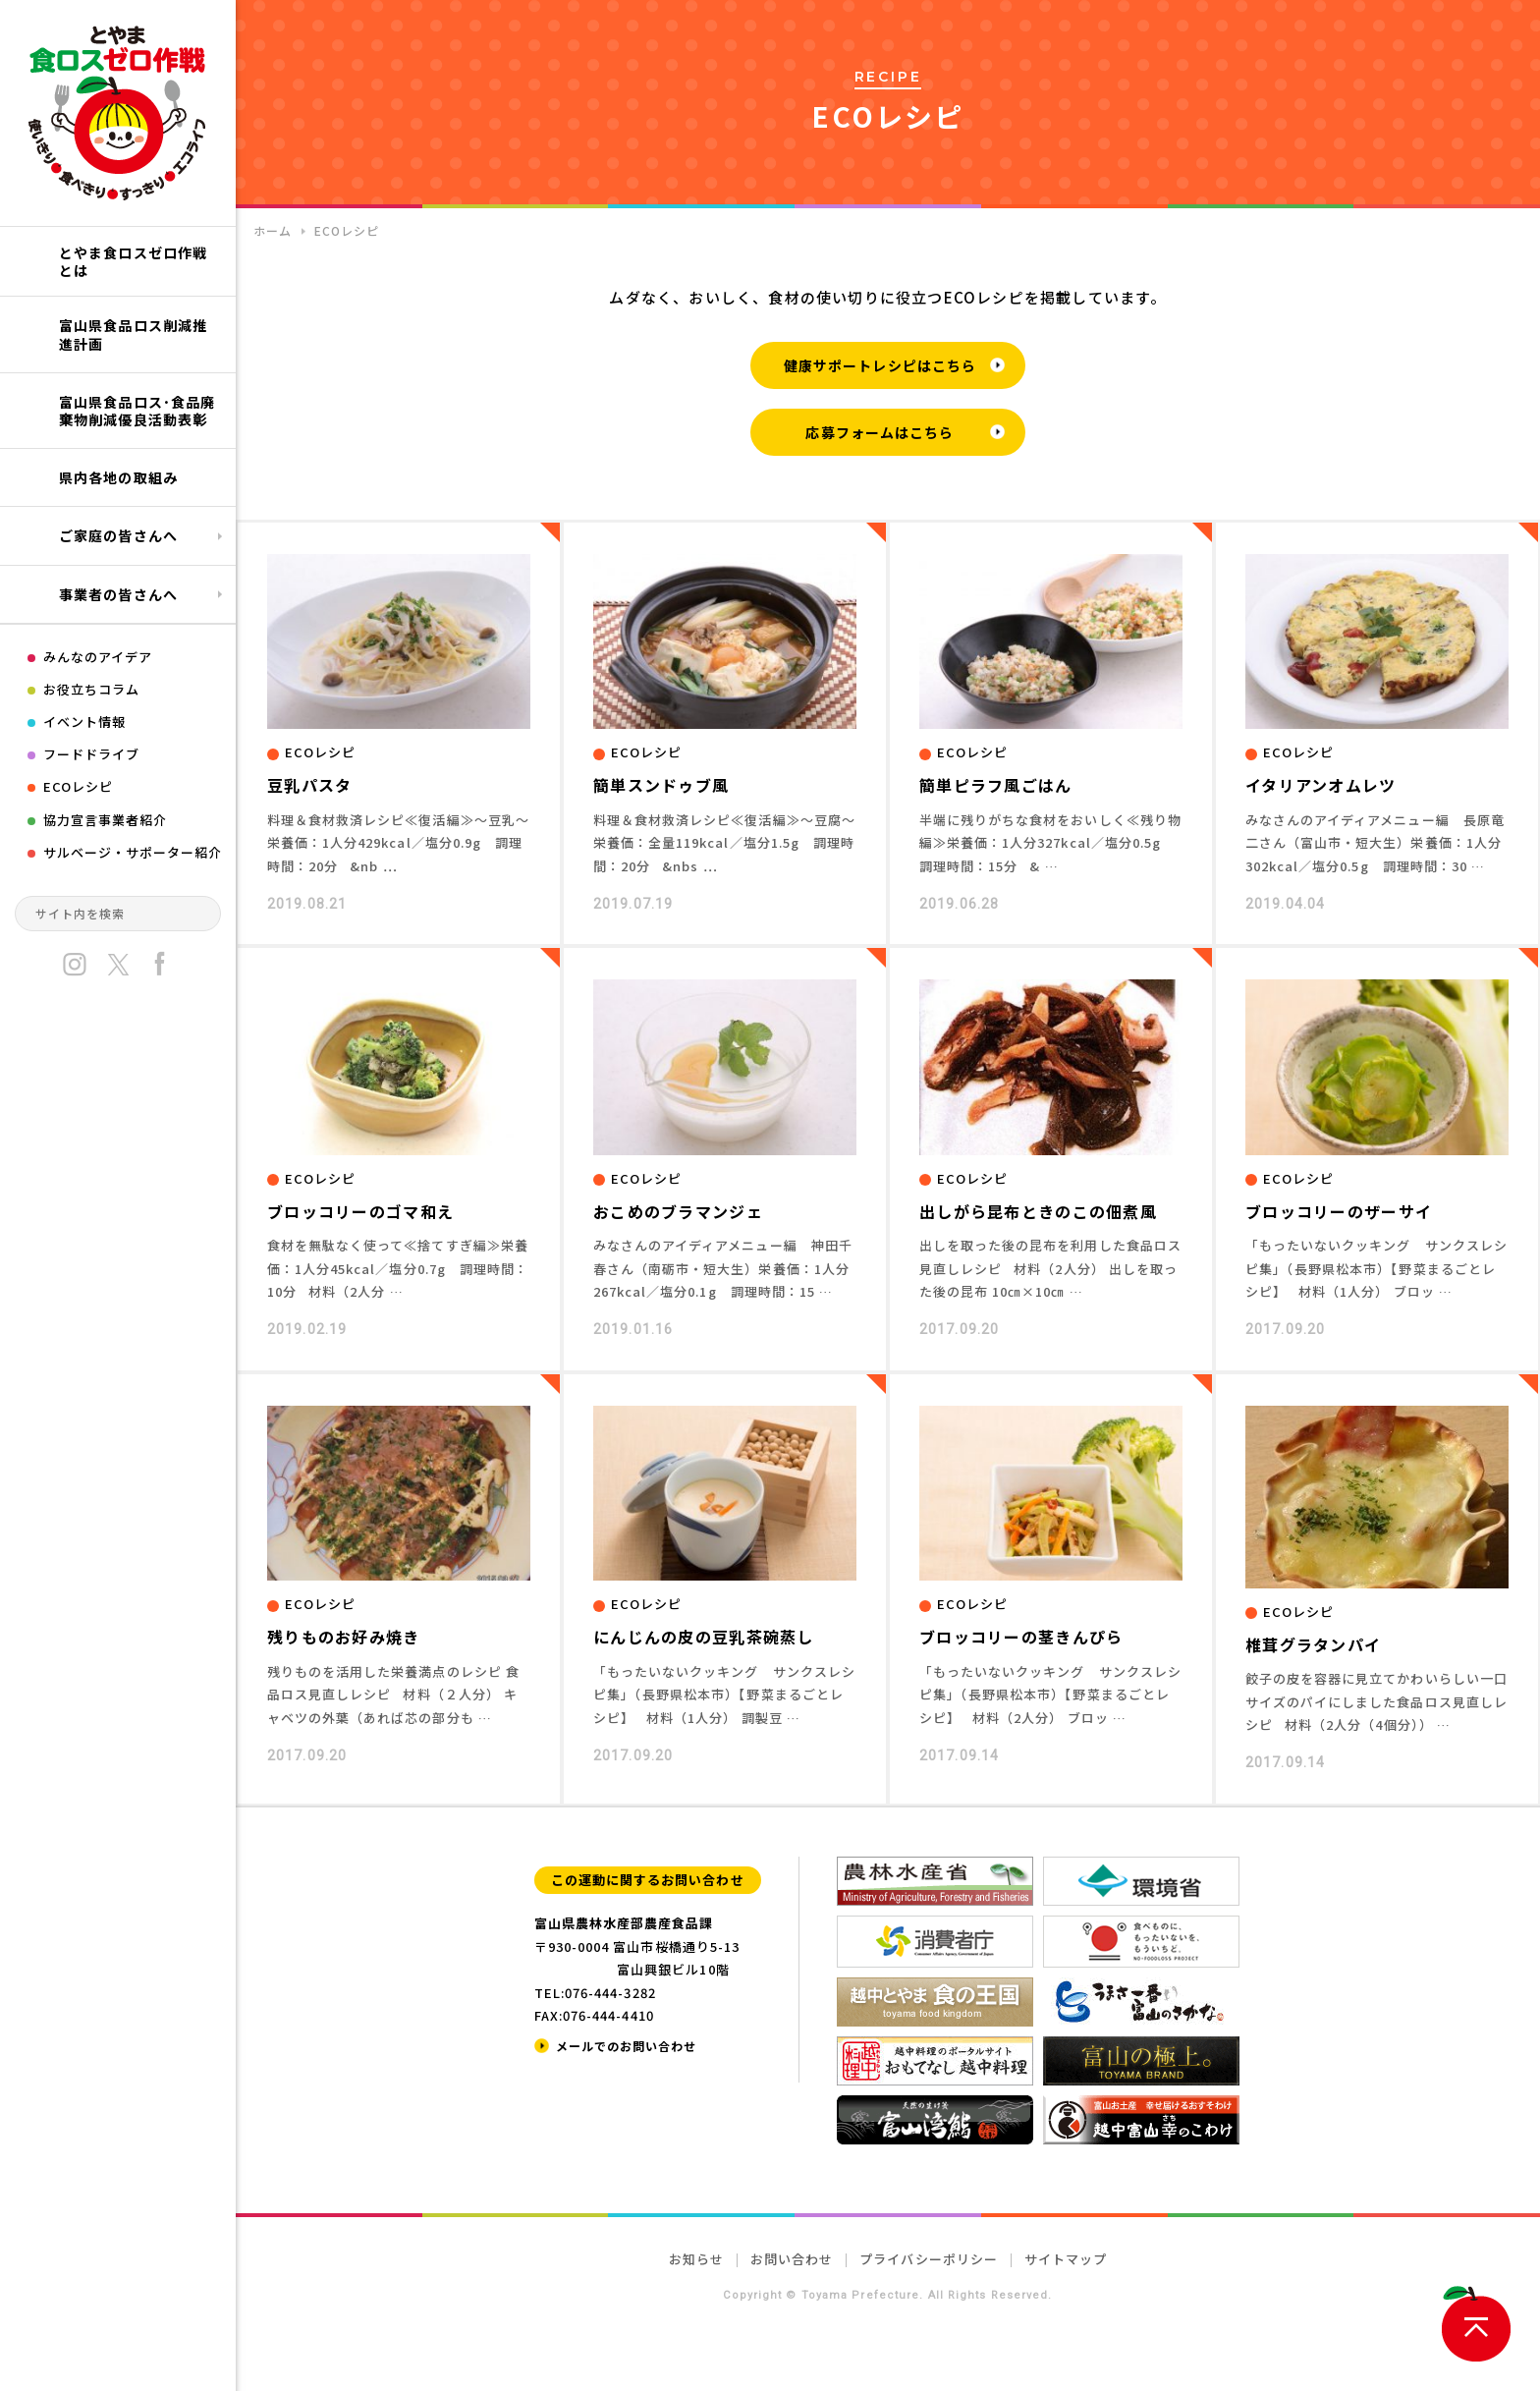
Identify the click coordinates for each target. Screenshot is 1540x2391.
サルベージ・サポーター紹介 (133, 852)
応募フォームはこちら (879, 432)
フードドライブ (91, 754)
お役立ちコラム (91, 689)
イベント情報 (84, 721)
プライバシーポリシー (928, 2259)
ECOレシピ (78, 786)
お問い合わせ (791, 2259)
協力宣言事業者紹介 (105, 819)
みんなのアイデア (97, 656)
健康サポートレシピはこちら (880, 365)
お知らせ (696, 2259)
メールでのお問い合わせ (626, 2045)
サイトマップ (1065, 2259)
